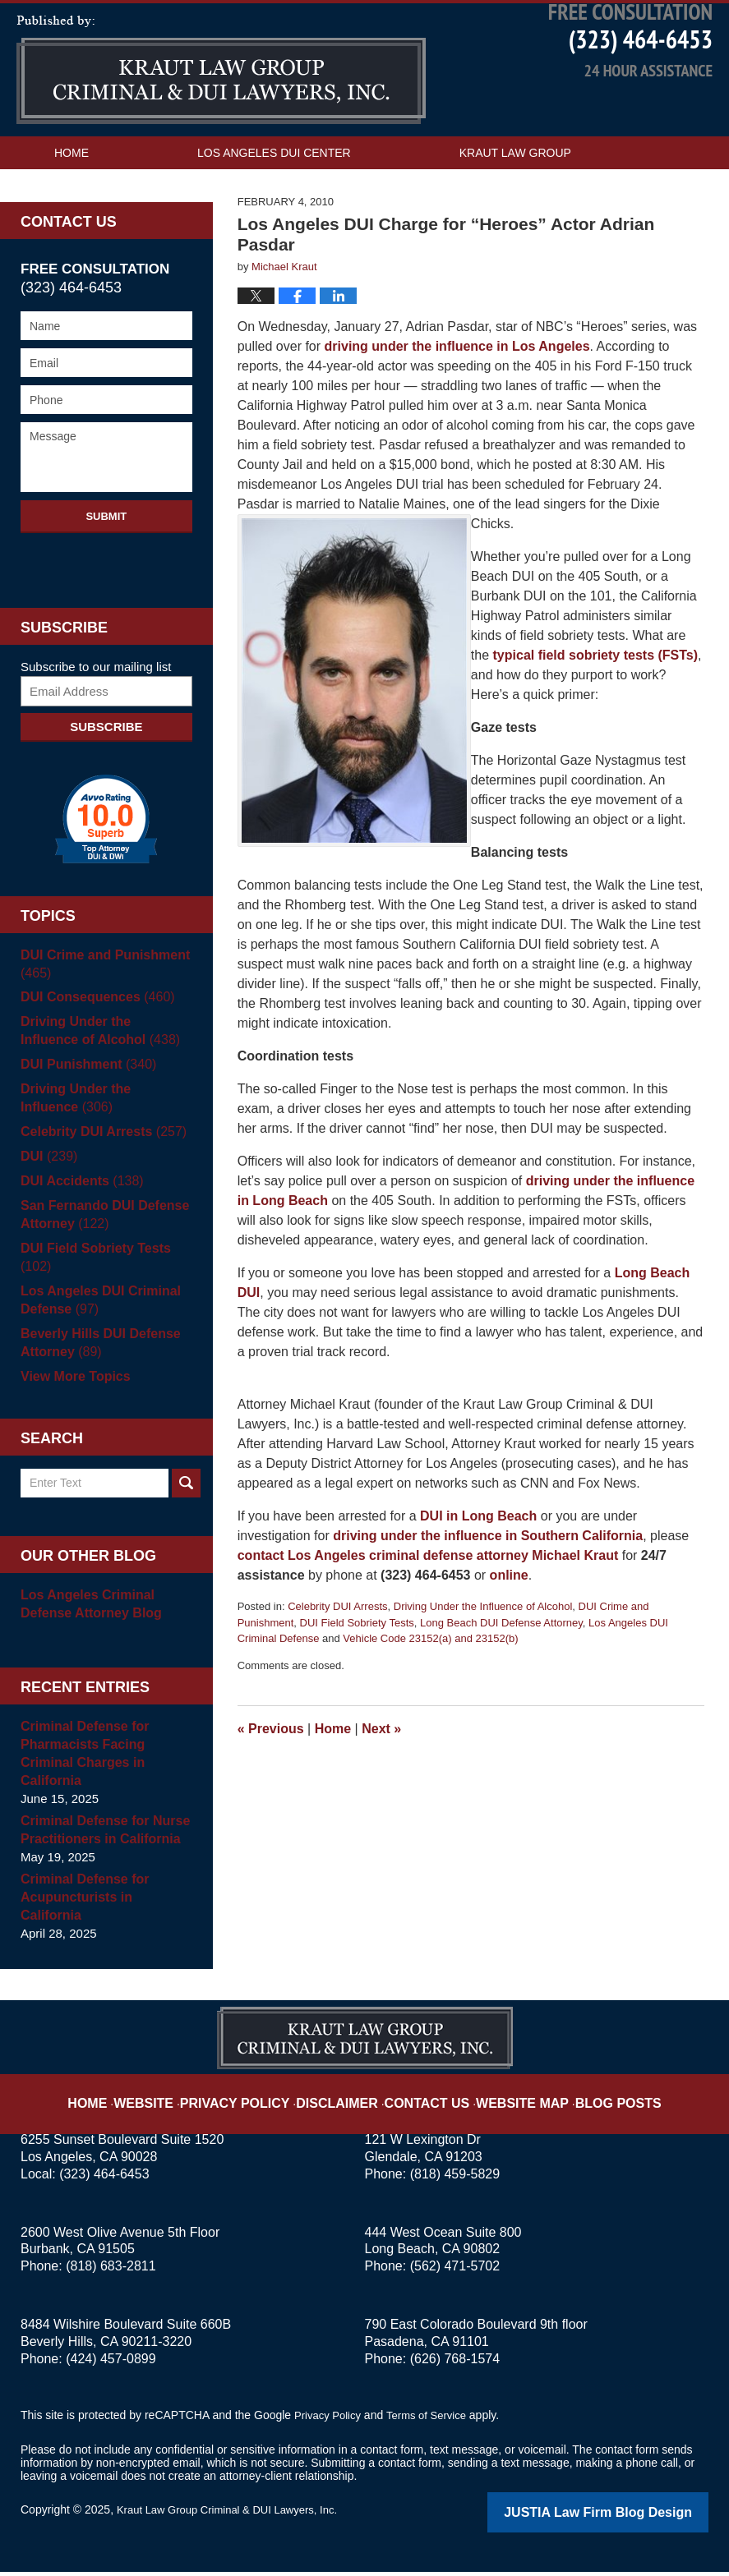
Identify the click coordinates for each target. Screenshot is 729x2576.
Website (178, 2097)
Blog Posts (592, 2097)
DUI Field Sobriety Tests (357, 1665)
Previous (271, 1771)
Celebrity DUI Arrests (337, 1650)
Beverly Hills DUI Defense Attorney (96, 1386)
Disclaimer (346, 2097)
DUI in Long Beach (478, 1559)
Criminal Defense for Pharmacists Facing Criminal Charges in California (105, 1788)
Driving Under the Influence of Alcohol (483, 1650)
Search (186, 1526)
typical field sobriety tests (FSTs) (596, 699)
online (509, 1619)
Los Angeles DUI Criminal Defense (96, 1343)
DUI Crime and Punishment (100, 1007)
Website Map (509, 2097)
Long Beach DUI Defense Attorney (501, 1665)
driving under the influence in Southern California (488, 1579)
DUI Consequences (93, 1040)
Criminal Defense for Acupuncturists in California (103, 1914)
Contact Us (299, 228)
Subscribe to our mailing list (96, 709)
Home (71, 195)
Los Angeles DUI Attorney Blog (221, 112)
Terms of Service (434, 2422)
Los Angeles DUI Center (274, 195)
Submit (106, 559)
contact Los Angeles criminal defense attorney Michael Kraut (428, 1599)
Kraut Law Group (515, 195)
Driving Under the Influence (101, 1141)
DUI (47, 1200)
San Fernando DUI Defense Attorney (100, 1258)
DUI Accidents (78, 1224)
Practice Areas (104, 228)
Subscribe (106, 769)
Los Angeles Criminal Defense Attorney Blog (87, 1647)
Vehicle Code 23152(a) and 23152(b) (430, 1682)
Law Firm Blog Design (629, 2517)
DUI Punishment (84, 1108)
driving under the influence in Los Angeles (457, 390)
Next (381, 1771)
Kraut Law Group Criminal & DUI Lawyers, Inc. (235, 2516)
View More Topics (72, 1420)
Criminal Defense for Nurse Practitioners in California (100, 1855)
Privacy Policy (258, 2097)
